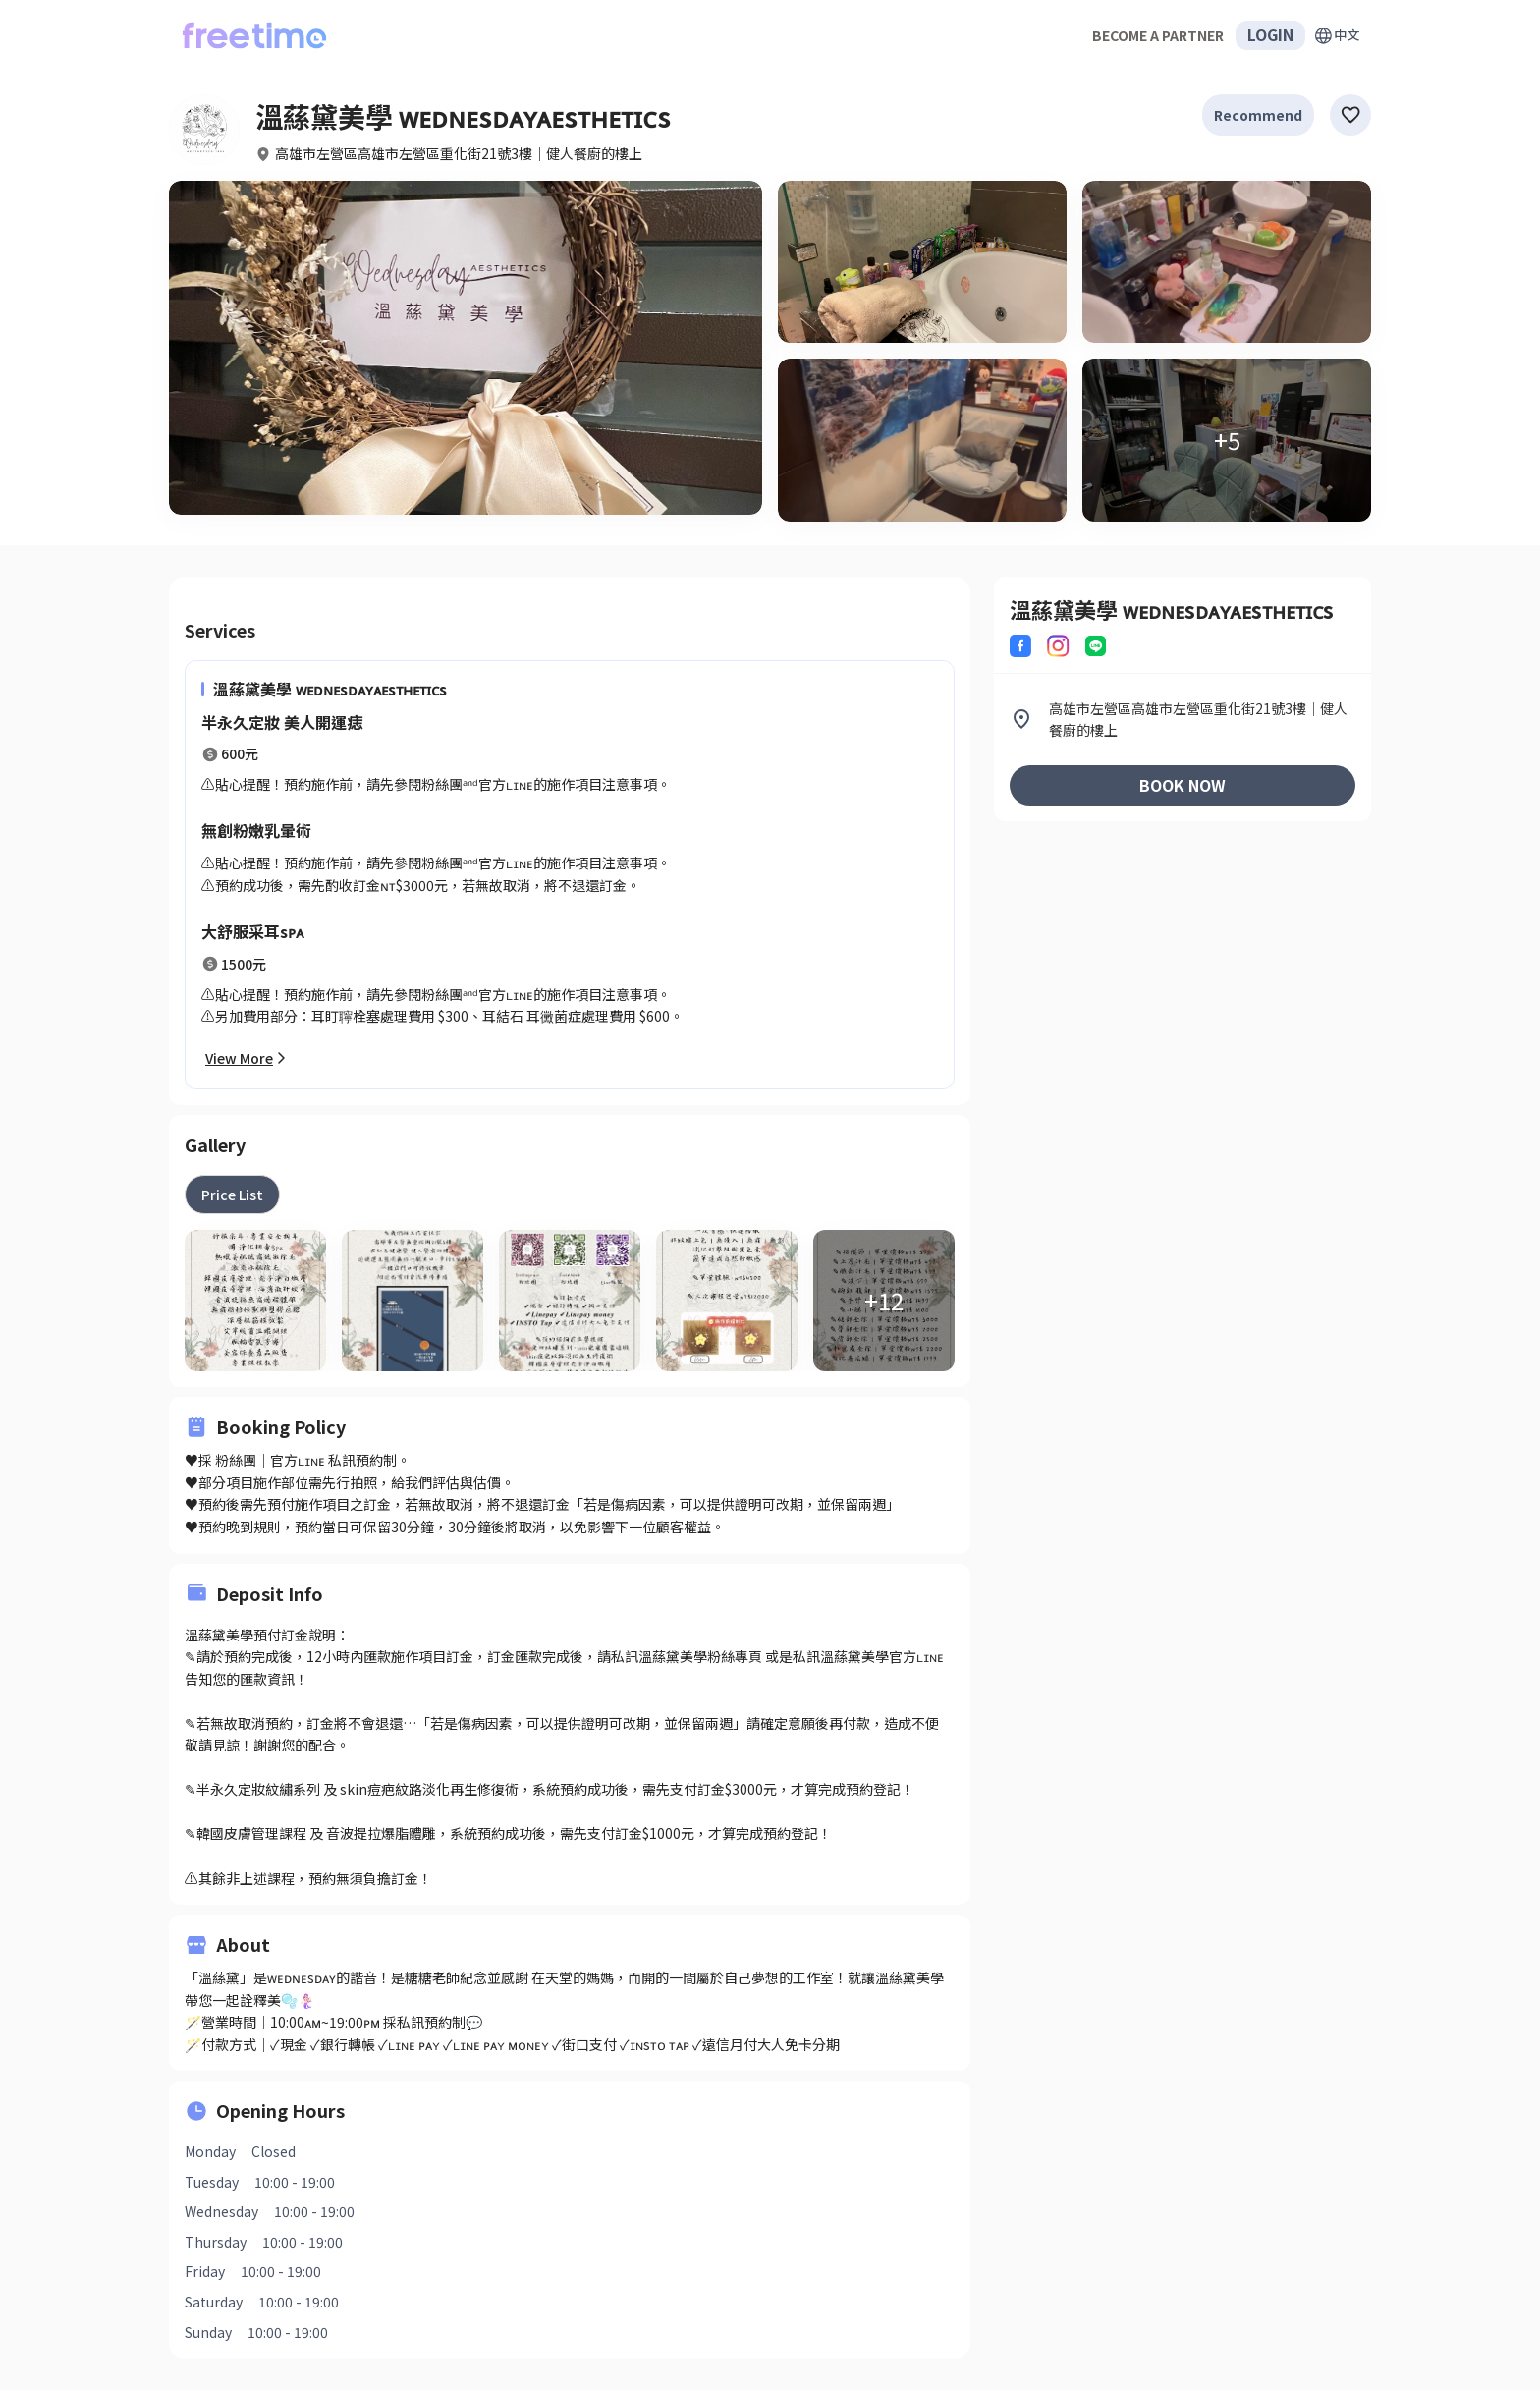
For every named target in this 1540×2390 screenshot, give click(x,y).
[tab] (232, 1194)
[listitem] (1182, 720)
